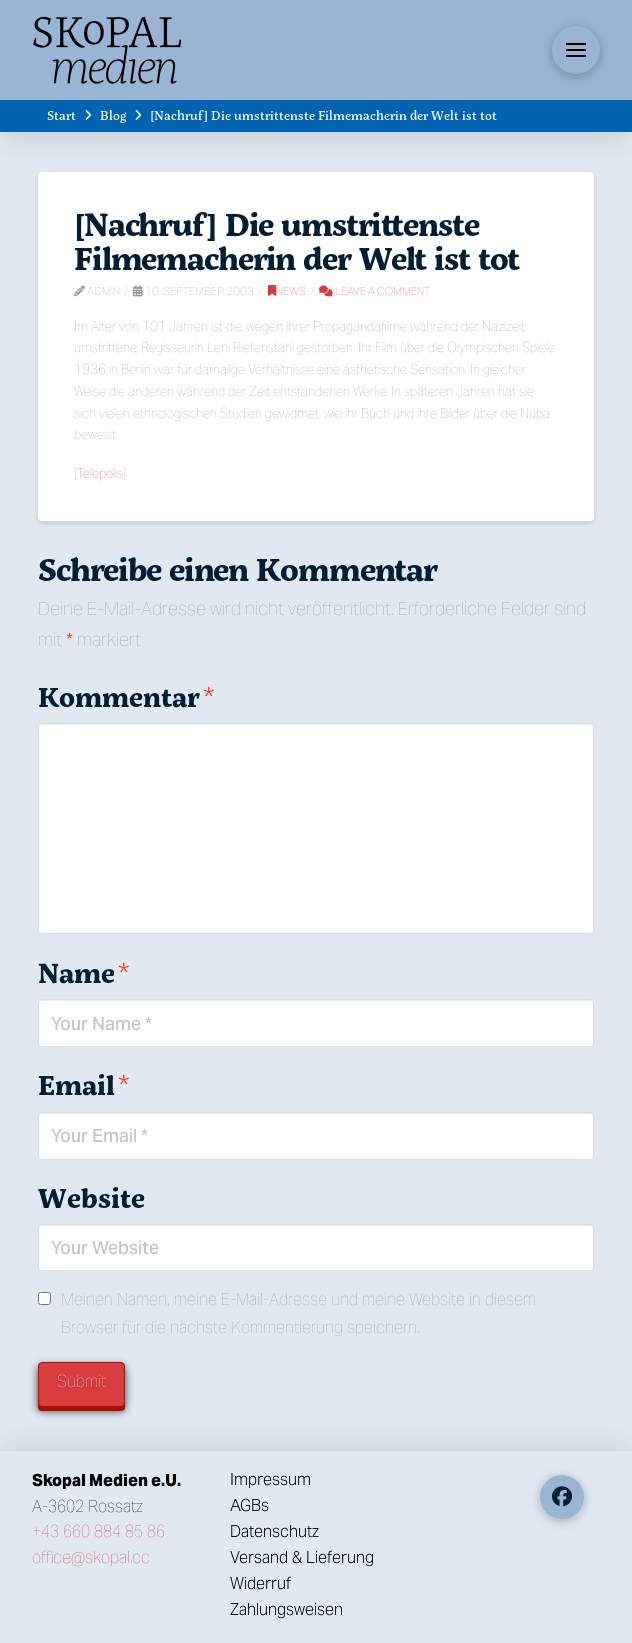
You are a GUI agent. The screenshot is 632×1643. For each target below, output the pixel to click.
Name (83, 972)
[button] (576, 50)
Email (83, 1084)
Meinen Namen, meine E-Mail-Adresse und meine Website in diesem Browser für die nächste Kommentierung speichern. (298, 1313)
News (287, 291)
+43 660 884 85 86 (98, 1531)
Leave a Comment (374, 291)
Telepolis (100, 473)
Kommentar (126, 696)
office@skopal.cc (91, 1557)
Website (91, 1197)
